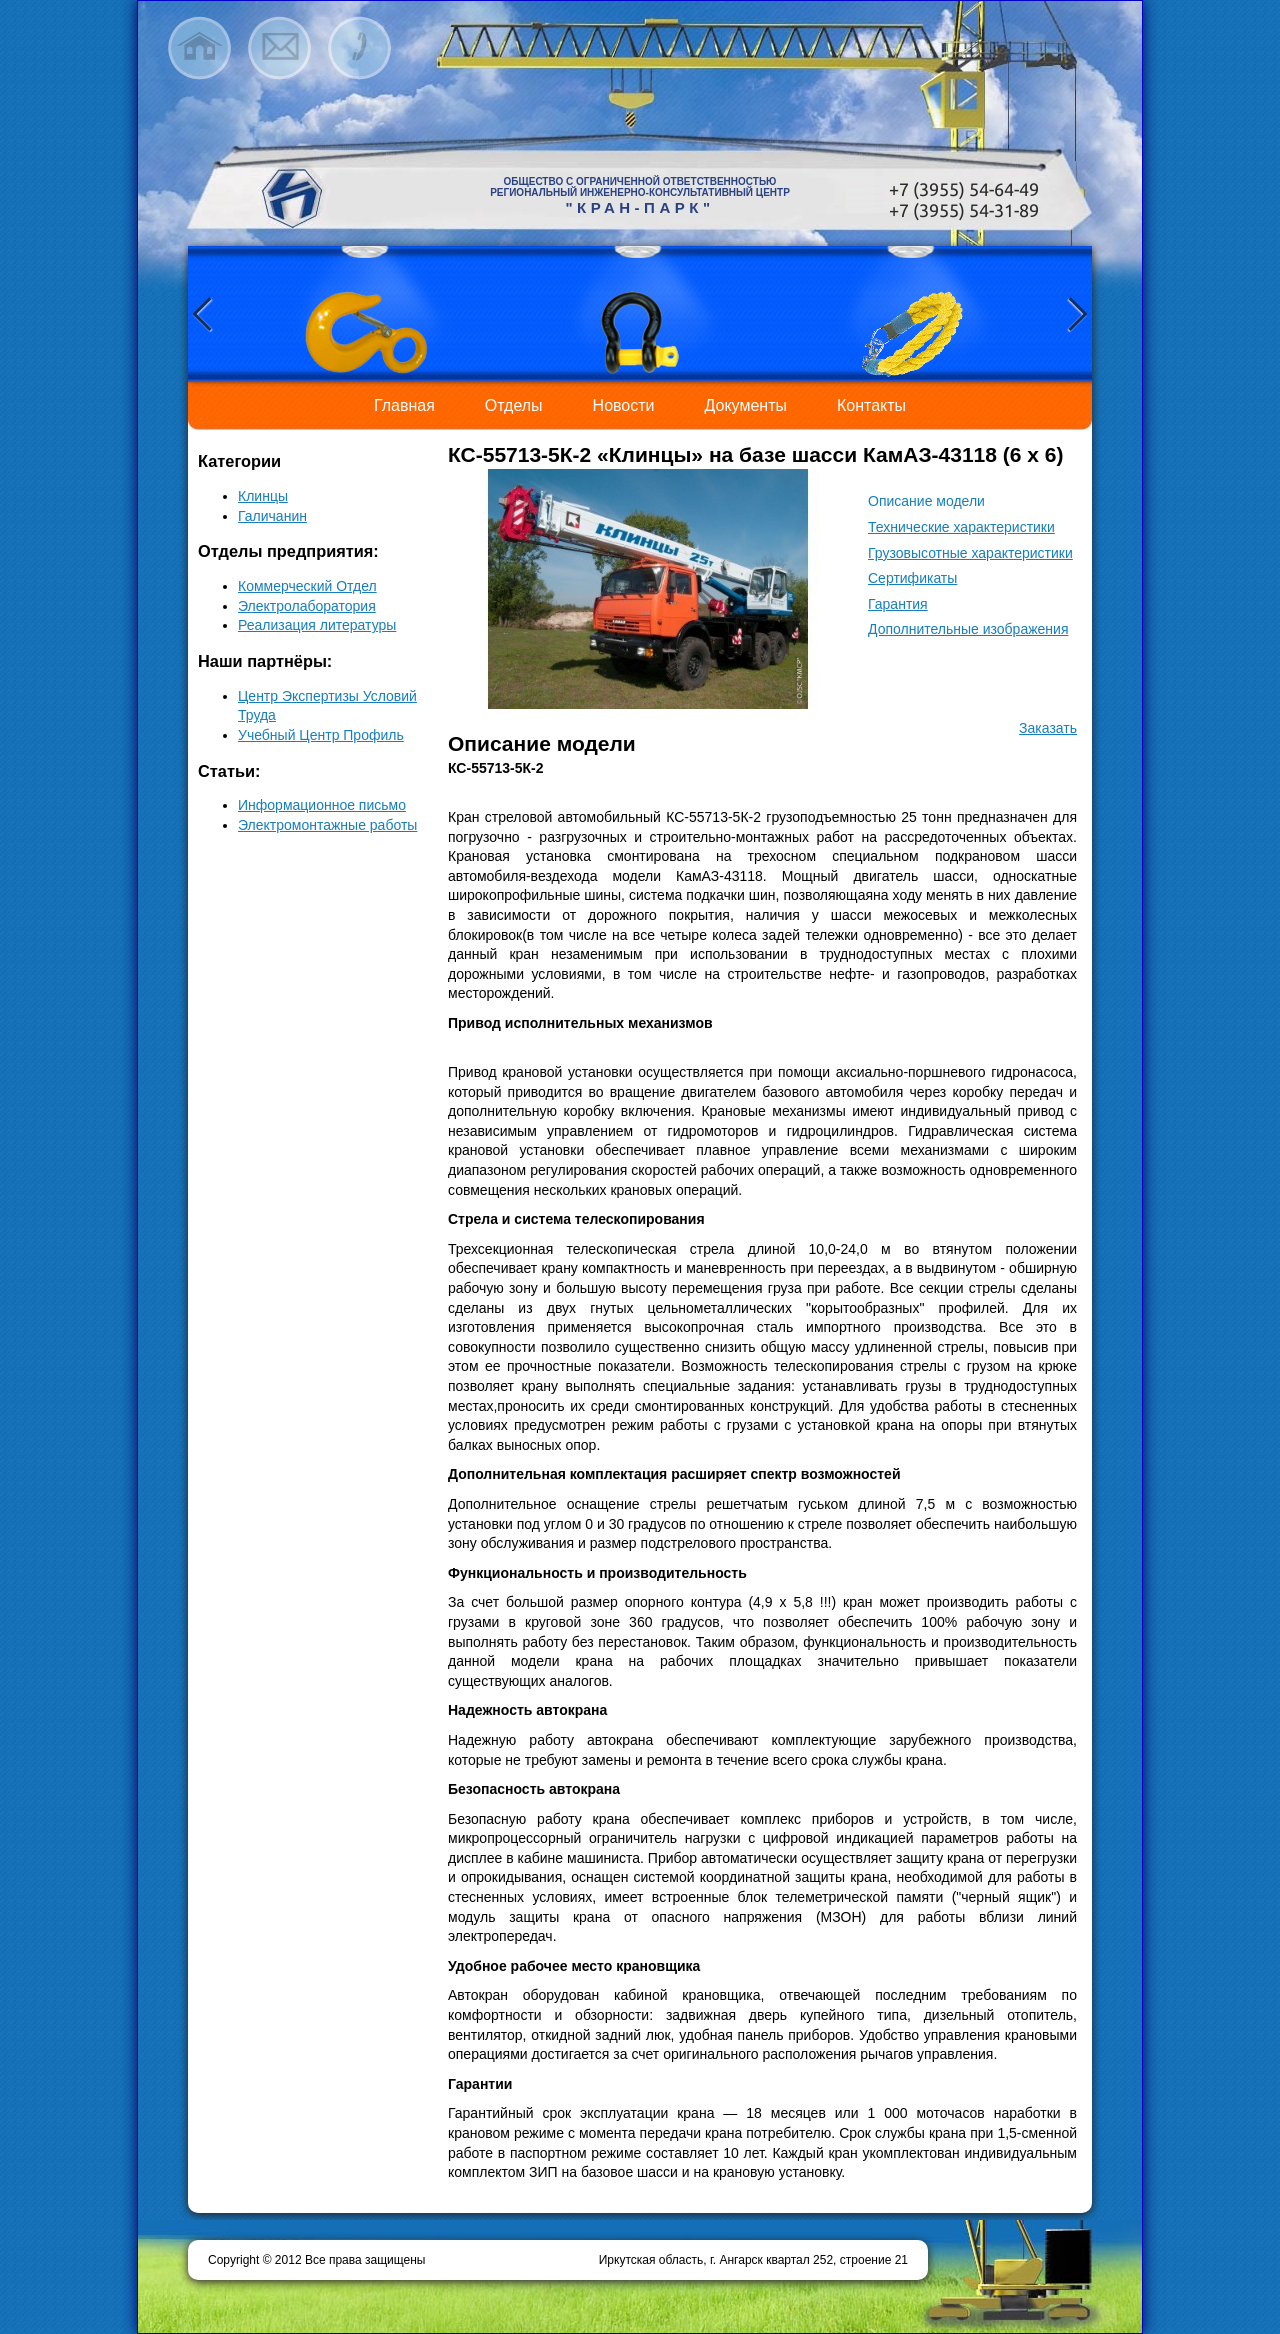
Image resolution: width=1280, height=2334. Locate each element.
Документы (746, 405)
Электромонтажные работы (327, 825)
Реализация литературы (317, 625)
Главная (404, 405)
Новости (624, 405)
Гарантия (898, 604)
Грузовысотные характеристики (970, 553)
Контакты (871, 405)
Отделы (514, 405)
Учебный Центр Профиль (321, 735)
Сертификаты (912, 578)
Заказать (1048, 728)
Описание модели (926, 501)
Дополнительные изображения (968, 629)
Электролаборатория (307, 606)
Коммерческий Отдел (307, 586)
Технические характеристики (961, 527)
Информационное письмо (322, 805)
